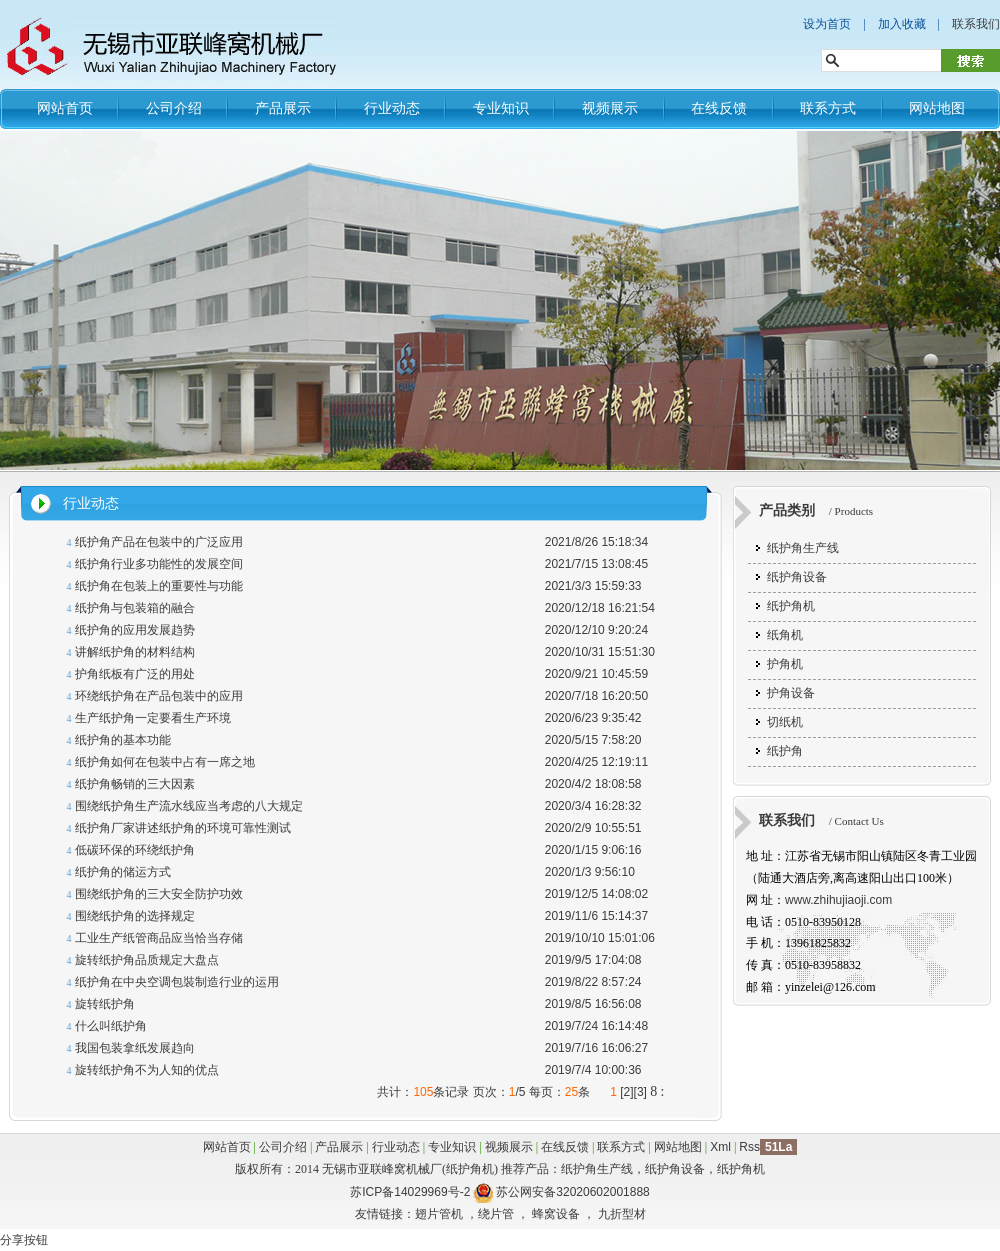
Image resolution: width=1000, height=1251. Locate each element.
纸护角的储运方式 (123, 872)
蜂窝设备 (556, 1214)
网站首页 (65, 108)
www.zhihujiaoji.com (838, 900)
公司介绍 (174, 108)
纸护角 (785, 751)
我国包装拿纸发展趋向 (135, 1048)
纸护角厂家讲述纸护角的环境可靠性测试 (183, 828)
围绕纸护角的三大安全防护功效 (159, 894)
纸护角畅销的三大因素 (135, 784)
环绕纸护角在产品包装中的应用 (159, 696)
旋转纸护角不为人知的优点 (147, 1070)
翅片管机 (439, 1214)
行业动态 (392, 108)
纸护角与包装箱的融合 (135, 608)
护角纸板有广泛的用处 (135, 674)
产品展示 (283, 108)
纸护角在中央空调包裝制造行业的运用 (177, 982)
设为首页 (827, 24)
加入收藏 (902, 24)
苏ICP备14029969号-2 (410, 1192)
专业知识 (501, 108)
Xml (720, 1147)
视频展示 (610, 108)
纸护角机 (791, 606)
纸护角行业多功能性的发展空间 (159, 564)
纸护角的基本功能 (123, 740)
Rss (749, 1147)
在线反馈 (719, 108)
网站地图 (937, 108)
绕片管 (496, 1214)
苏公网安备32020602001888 (572, 1192)
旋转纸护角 (105, 1004)
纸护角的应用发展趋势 (135, 630)
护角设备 (791, 693)
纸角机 (785, 635)
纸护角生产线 (803, 548)
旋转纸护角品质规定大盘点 (147, 960)
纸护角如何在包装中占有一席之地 (165, 762)
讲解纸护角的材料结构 (135, 652)
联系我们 (976, 24)
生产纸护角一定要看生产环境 (153, 718)
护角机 (785, 664)
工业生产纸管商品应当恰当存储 (159, 938)
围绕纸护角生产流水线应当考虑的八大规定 (189, 806)
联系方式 (828, 108)
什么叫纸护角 (111, 1026)
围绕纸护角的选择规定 (135, 916)
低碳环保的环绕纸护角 (135, 850)
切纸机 (785, 722)
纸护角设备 (797, 577)
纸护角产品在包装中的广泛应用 (159, 542)
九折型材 (622, 1214)
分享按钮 (24, 1240)
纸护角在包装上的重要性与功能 (159, 586)
